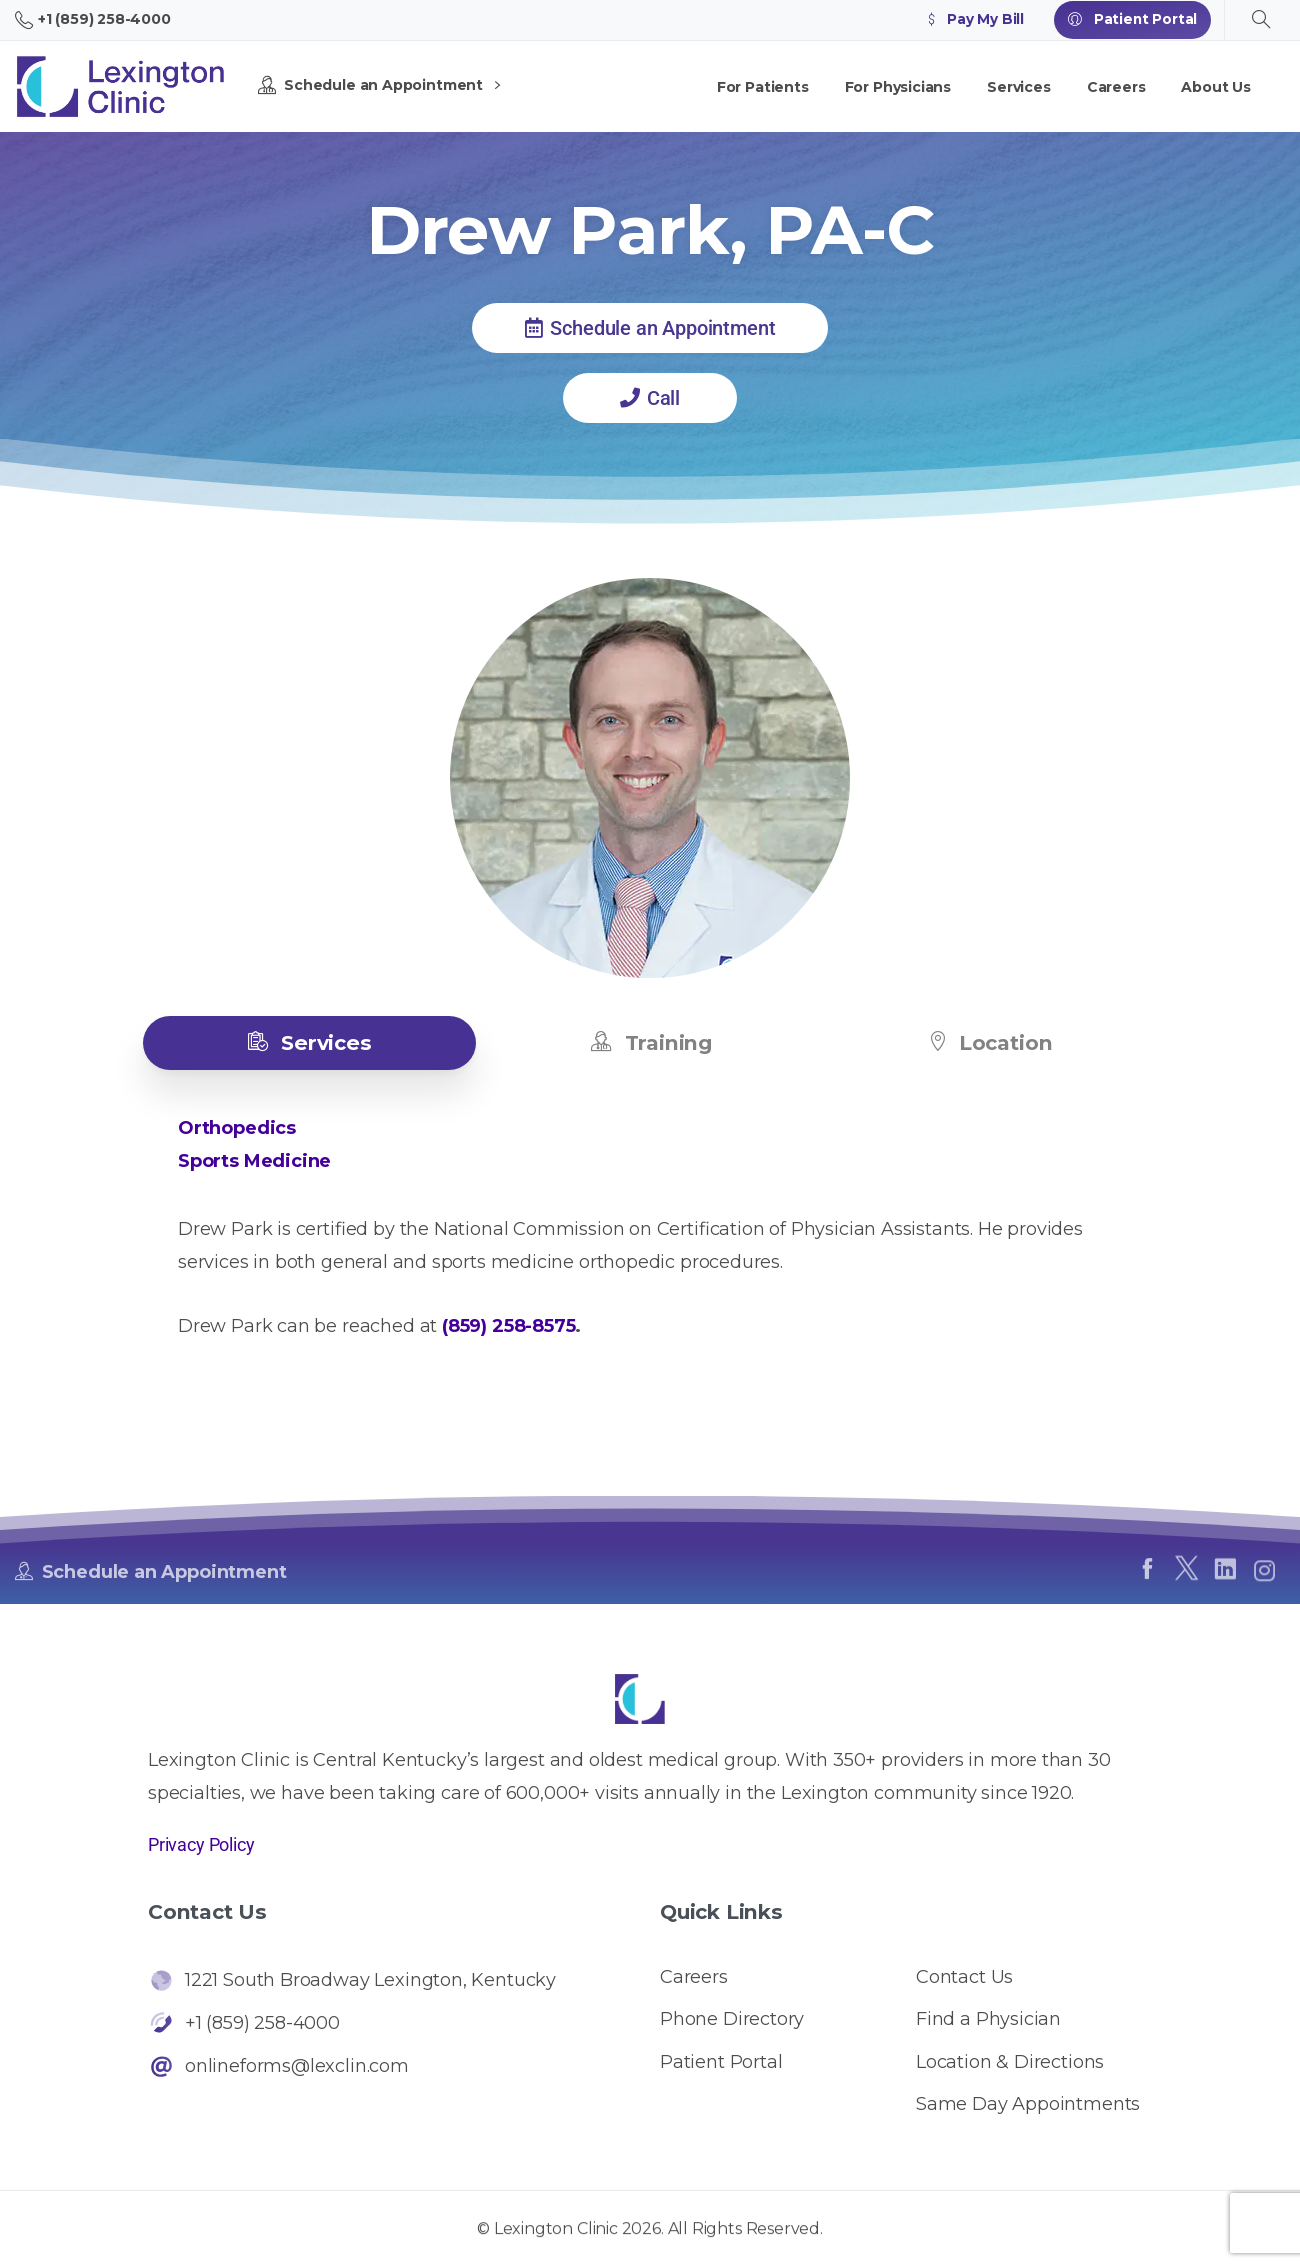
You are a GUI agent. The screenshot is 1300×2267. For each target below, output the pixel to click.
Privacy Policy (201, 1844)
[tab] (309, 1043)
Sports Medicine (254, 1161)
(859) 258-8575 (508, 1326)
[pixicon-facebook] (1147, 1577)
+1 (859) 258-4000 (93, 20)
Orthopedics (237, 1128)
